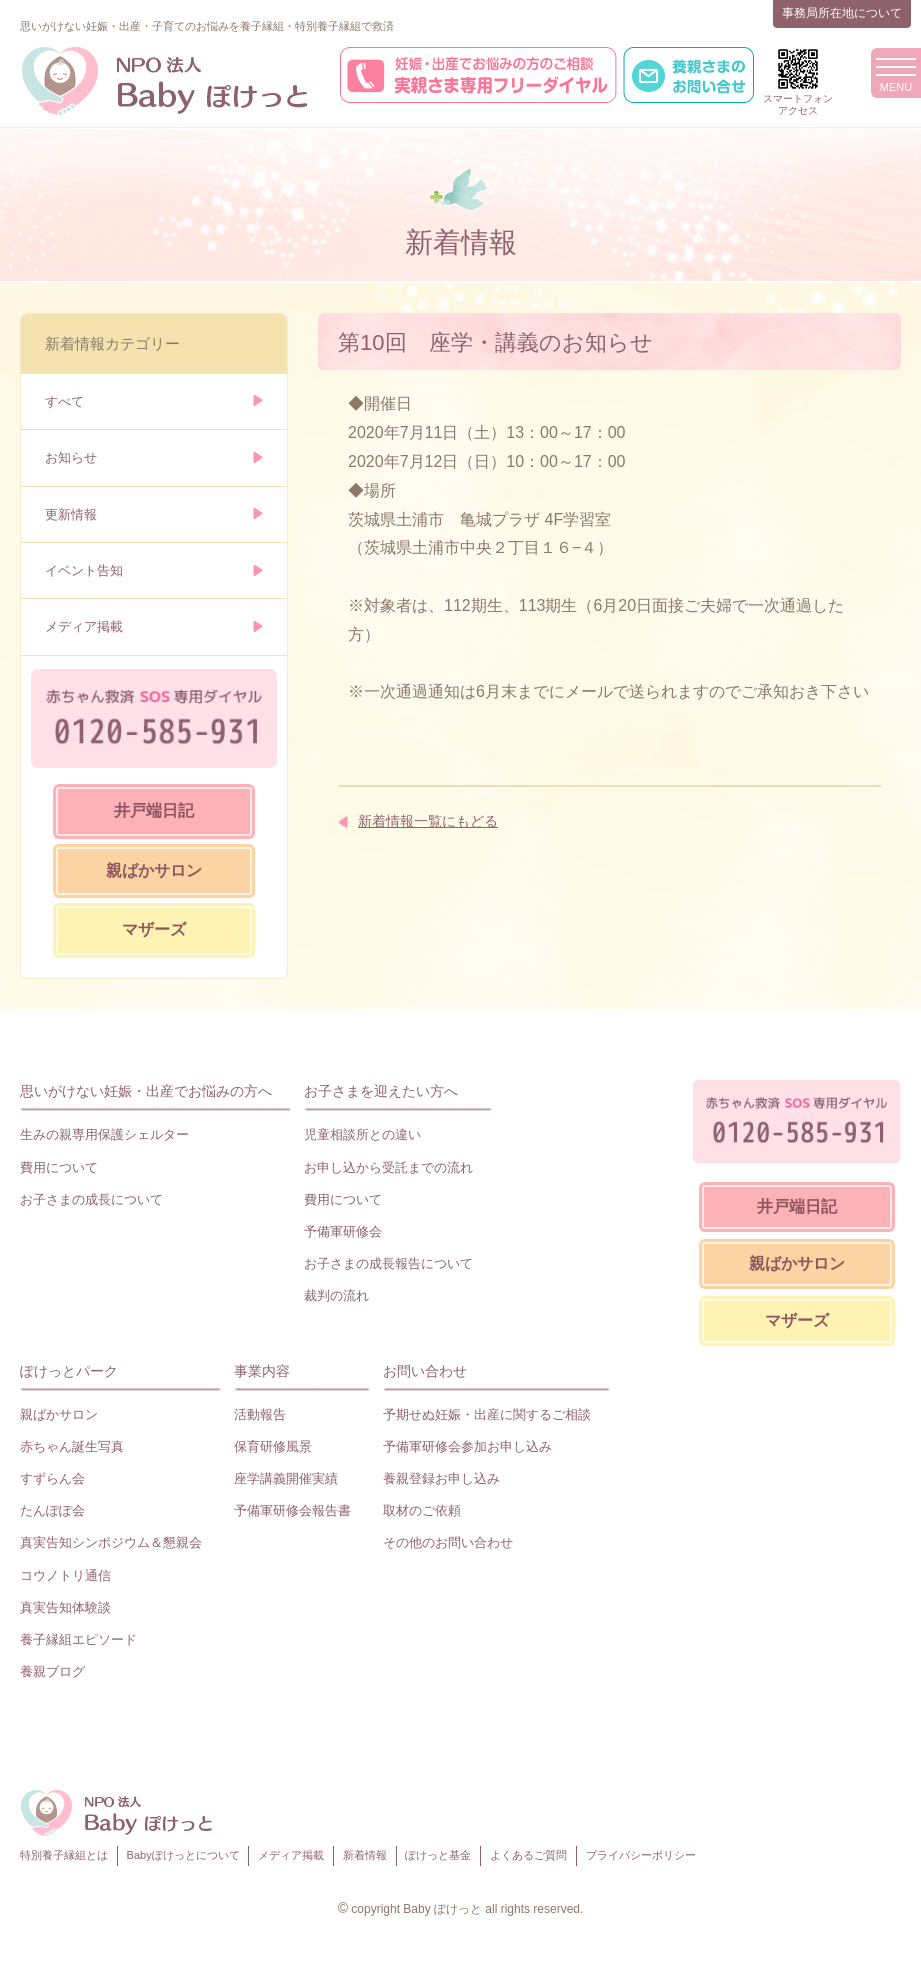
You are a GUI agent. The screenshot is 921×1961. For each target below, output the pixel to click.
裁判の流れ (336, 1295)
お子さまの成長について (91, 1199)
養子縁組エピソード (78, 1639)
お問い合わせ (425, 1371)
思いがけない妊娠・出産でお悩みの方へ (146, 1091)
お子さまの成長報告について (388, 1263)
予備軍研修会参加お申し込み (467, 1446)
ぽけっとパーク (69, 1371)
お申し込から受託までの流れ (388, 1167)
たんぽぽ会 (52, 1510)
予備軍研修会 (343, 1231)
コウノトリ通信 (65, 1575)
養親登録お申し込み (441, 1478)
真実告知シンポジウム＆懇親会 (111, 1542)
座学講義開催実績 (286, 1478)
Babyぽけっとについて (183, 1855)
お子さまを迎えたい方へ (381, 1091)
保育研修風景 (273, 1446)
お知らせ (71, 457)
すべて (64, 401)
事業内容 (262, 1371)
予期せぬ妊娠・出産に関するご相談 (487, 1414)
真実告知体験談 (65, 1607)
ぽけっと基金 (438, 1855)
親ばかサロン (154, 870)
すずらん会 (52, 1478)
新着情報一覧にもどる (428, 821)
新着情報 (365, 1855)
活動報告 (260, 1414)
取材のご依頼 (422, 1510)
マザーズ (154, 929)
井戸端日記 (154, 810)
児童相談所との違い (362, 1134)
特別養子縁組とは (64, 1855)
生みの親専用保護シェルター (104, 1134)
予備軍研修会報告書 (292, 1510)
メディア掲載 (84, 626)
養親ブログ (52, 1671)
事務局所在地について (842, 13)
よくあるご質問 (528, 1855)
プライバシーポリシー (641, 1855)
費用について (59, 1167)
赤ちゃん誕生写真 (72, 1446)
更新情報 (71, 514)
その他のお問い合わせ (448, 1542)
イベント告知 (84, 570)
